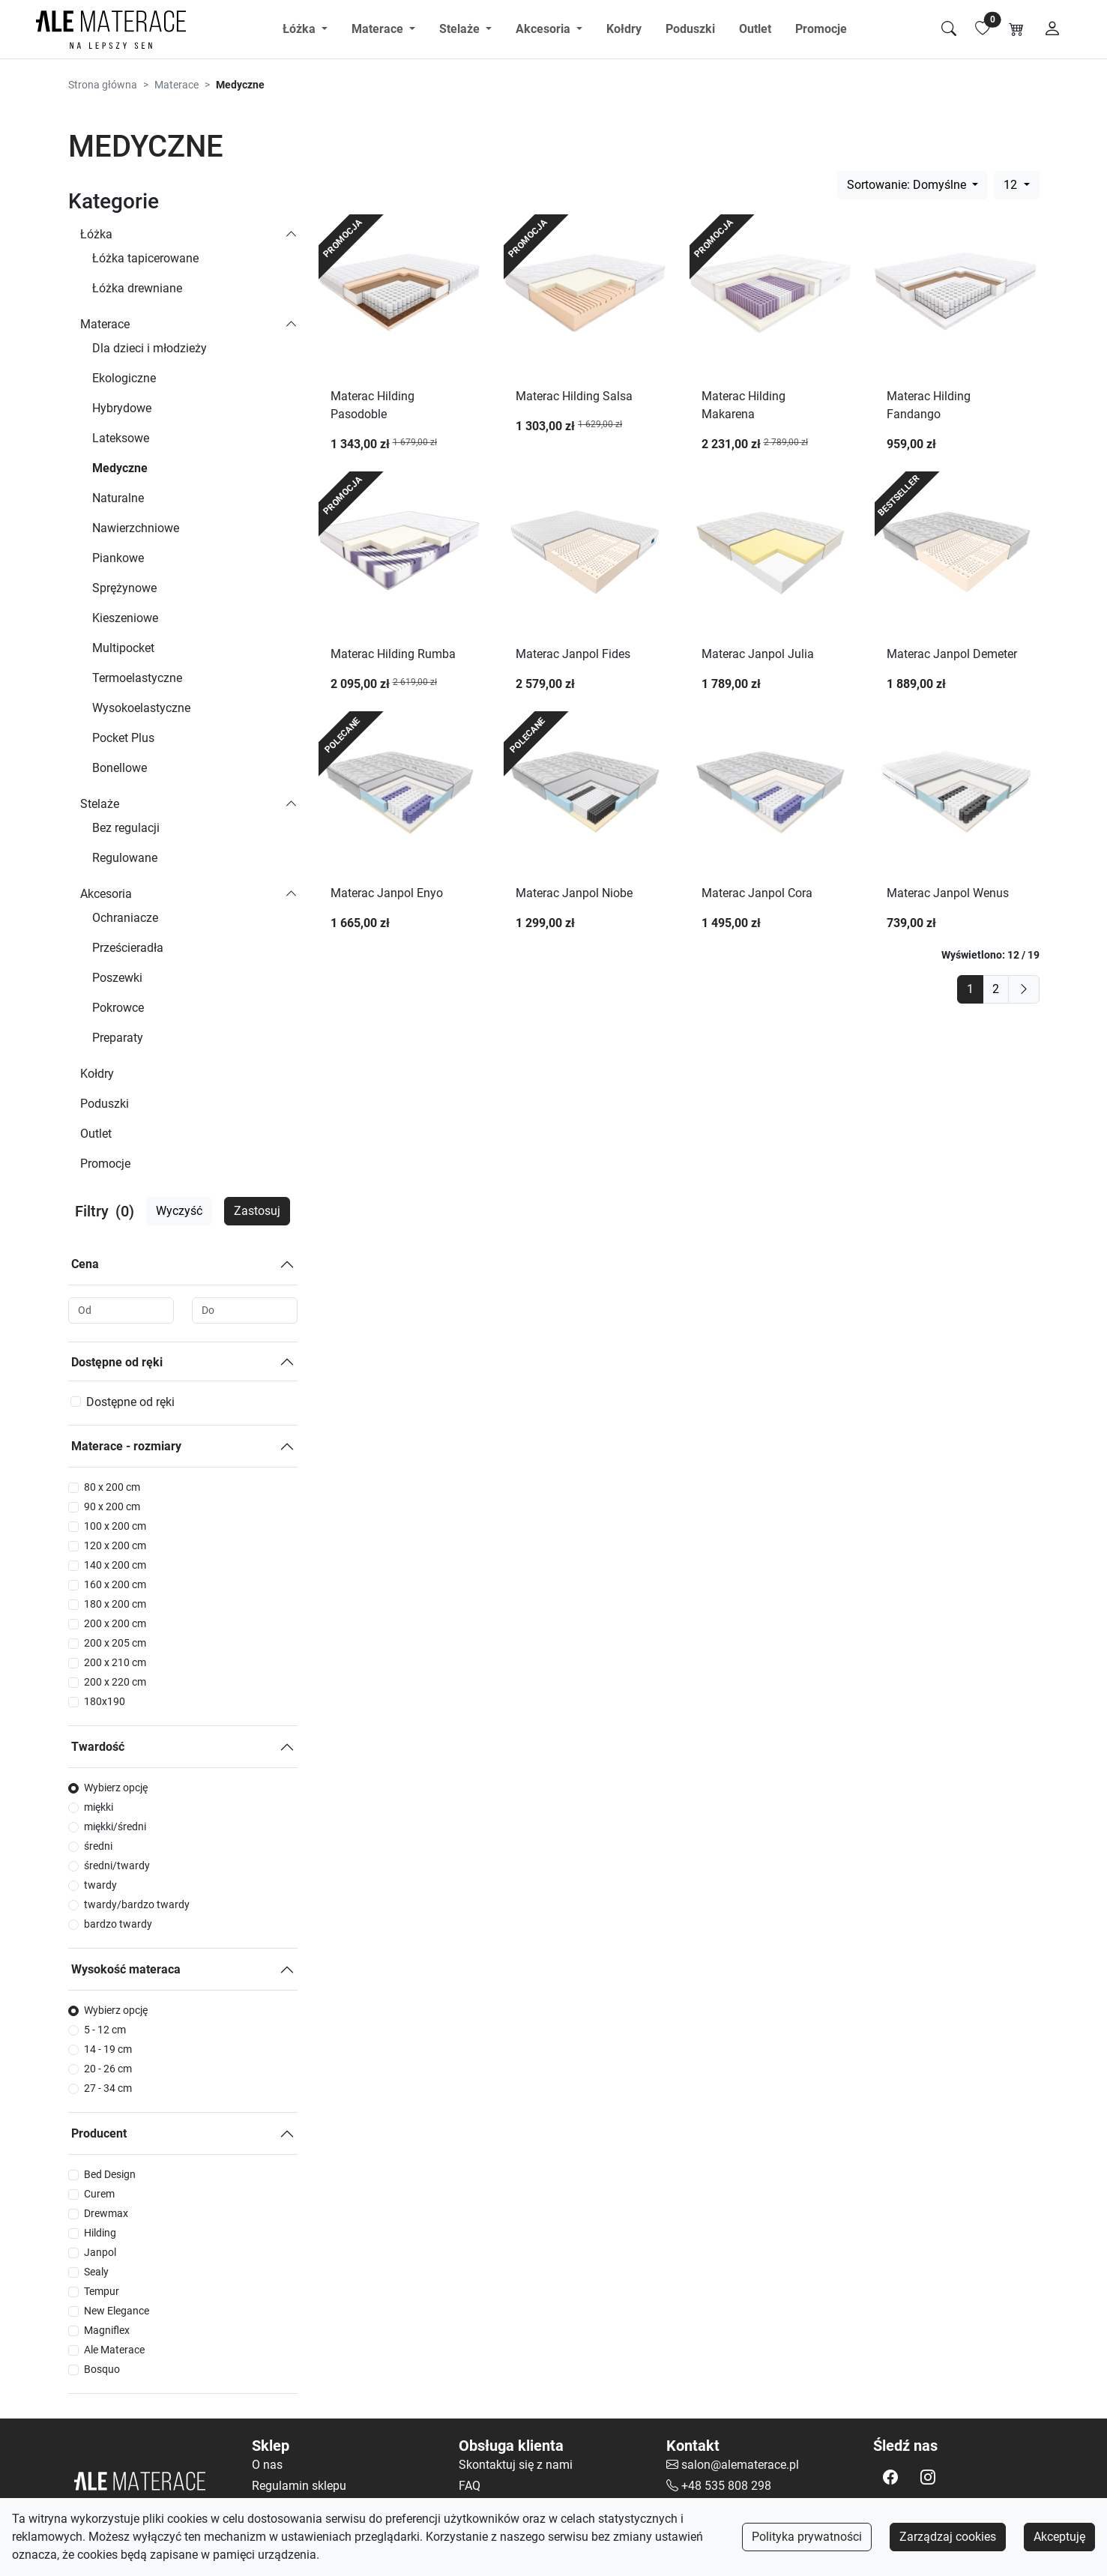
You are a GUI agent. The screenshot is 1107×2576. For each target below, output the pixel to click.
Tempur (101, 2291)
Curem (99, 2194)
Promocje (821, 29)
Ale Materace (114, 2350)
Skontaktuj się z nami (516, 2465)
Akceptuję (1059, 2537)
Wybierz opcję (116, 1788)
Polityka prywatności (807, 2537)
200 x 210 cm (115, 1662)
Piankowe (118, 558)
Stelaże (99, 804)
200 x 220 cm (115, 1682)
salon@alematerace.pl (740, 2465)
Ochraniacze (125, 918)
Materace (176, 85)
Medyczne (120, 468)
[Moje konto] (1052, 29)
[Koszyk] (1016, 29)
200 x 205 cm (115, 1643)
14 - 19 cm (108, 2049)
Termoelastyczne (137, 678)
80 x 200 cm (112, 1487)
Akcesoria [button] (544, 29)
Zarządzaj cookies (947, 2537)
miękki (98, 1807)
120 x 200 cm (115, 1545)
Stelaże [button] (461, 29)
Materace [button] (379, 29)
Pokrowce (118, 1008)
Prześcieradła (127, 948)
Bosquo (102, 2369)
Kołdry (624, 29)
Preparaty (117, 1038)
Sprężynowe (124, 588)
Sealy (96, 2272)
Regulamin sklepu (299, 2486)
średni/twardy (117, 1865)
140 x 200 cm (115, 1565)
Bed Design (110, 2174)
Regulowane (124, 858)
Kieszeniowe (125, 618)
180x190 (104, 1701)
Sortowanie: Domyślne (908, 185)
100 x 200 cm (115, 1526)
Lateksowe (120, 438)
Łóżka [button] (301, 29)
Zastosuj (257, 1211)
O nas (267, 2465)
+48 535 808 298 (726, 2486)
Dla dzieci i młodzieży (149, 348)
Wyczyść (179, 1211)
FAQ (469, 2486)
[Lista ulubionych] (982, 29)
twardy (100, 1885)
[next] (1024, 989)
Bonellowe (119, 768)
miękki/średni (115, 1827)
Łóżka (96, 234)
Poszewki (117, 978)
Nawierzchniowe (135, 528)
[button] (890, 2477)
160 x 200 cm (115, 1584)
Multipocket (123, 648)
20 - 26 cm (108, 2069)
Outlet (755, 29)
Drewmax (106, 2213)
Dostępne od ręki (117, 1362)
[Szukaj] (949, 29)
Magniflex (107, 2330)
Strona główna (102, 85)
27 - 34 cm (108, 2088)
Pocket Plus (123, 738)
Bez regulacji (126, 828)
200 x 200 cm (115, 1623)
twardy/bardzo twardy (137, 1904)
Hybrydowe (121, 408)
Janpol (100, 2252)
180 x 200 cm (115, 1604)
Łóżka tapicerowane (145, 258)
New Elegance (116, 2311)
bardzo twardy (118, 1924)
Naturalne (118, 498)
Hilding (100, 2233)
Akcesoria (106, 894)
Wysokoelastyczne (141, 708)
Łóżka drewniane (137, 288)
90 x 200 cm (112, 1506)
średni (98, 1846)
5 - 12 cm (105, 2030)
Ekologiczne (124, 378)
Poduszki (690, 29)
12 (1012, 185)
